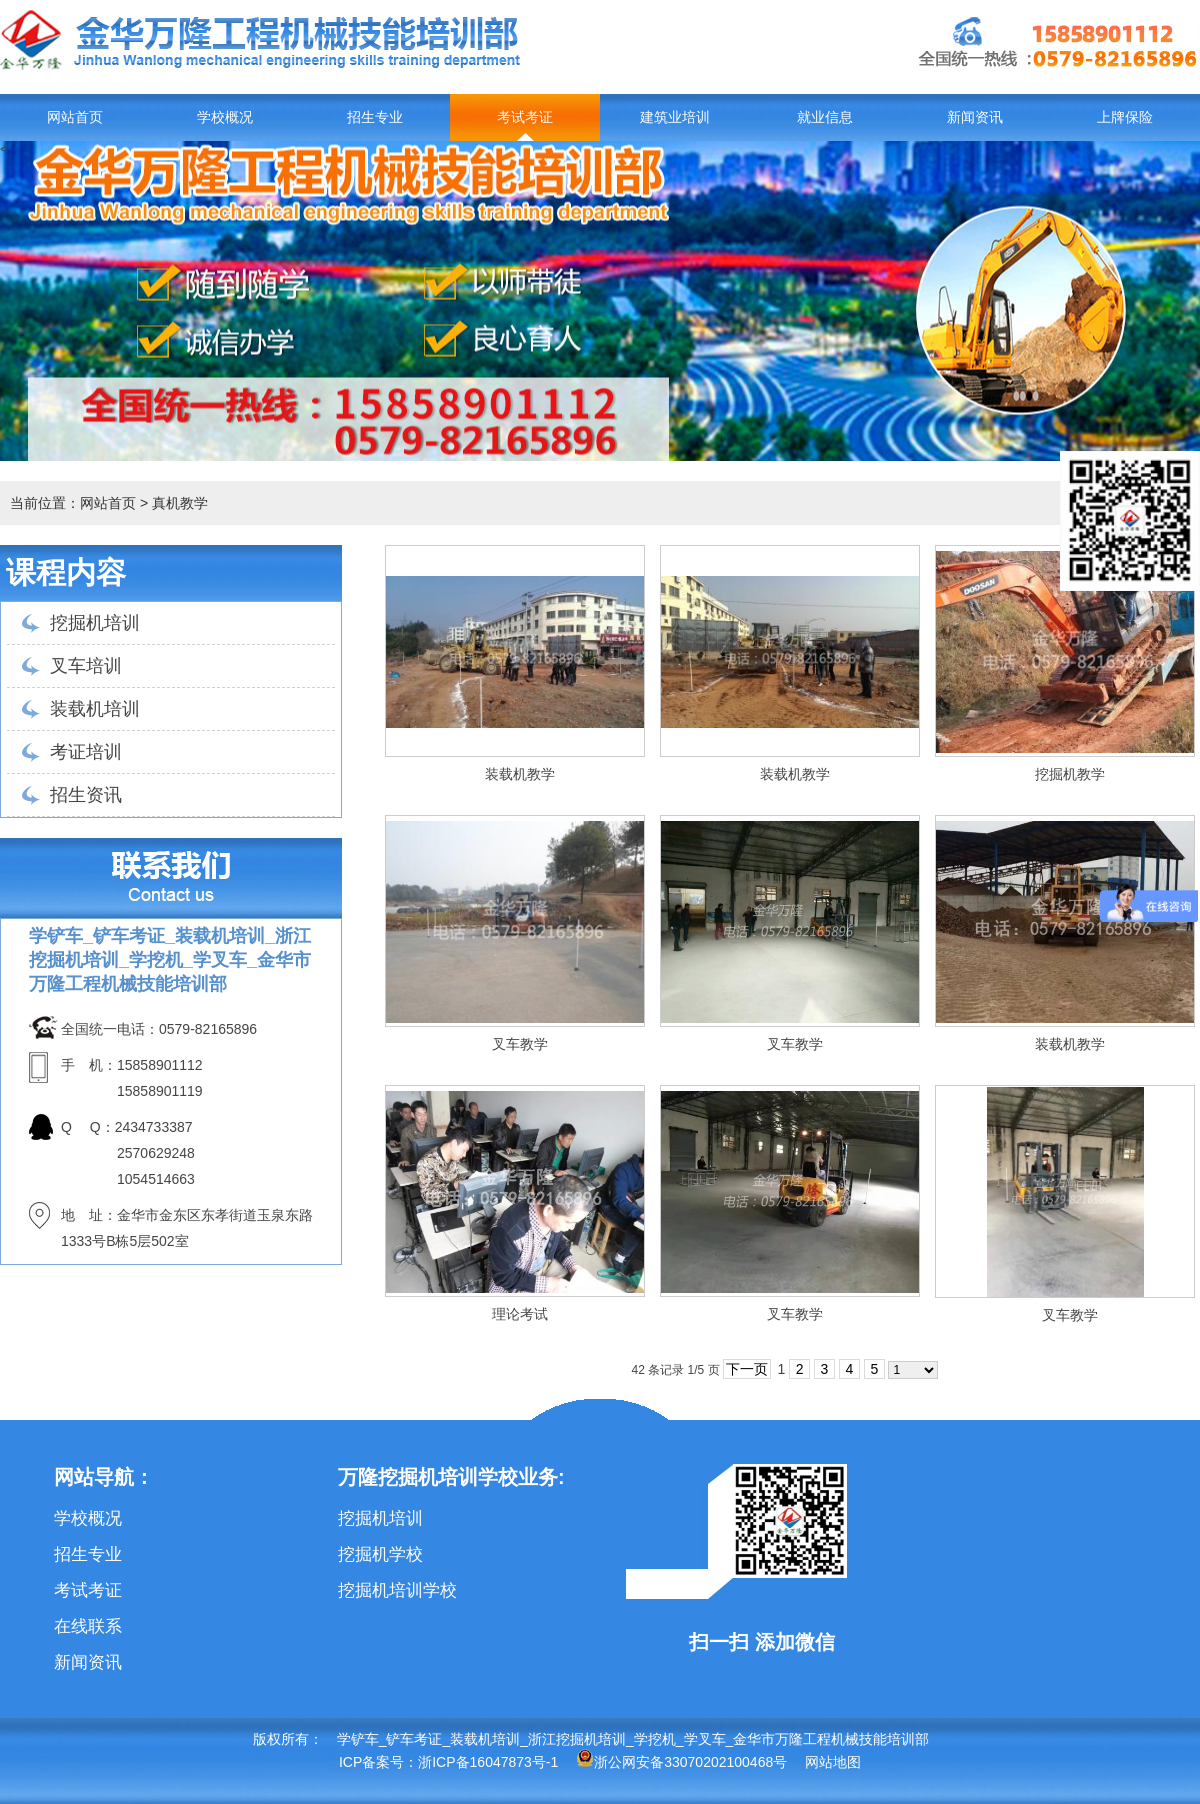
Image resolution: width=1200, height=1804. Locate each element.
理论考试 (520, 1314)
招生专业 (375, 117)
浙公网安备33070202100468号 (681, 1762)
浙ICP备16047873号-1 (488, 1762)
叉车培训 (86, 666)
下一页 (747, 1369)
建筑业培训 (675, 117)
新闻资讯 (975, 117)
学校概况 (225, 117)
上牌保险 (1125, 117)
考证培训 (86, 752)
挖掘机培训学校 (397, 1590)
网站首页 (75, 117)
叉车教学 (520, 1044)
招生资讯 (86, 795)
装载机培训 (95, 709)
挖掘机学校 (380, 1554)
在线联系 (88, 1626)
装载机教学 (520, 774)
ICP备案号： (378, 1762)
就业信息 (825, 117)
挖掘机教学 (1070, 774)
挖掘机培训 (95, 623)
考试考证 (525, 117)
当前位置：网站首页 (73, 503)
